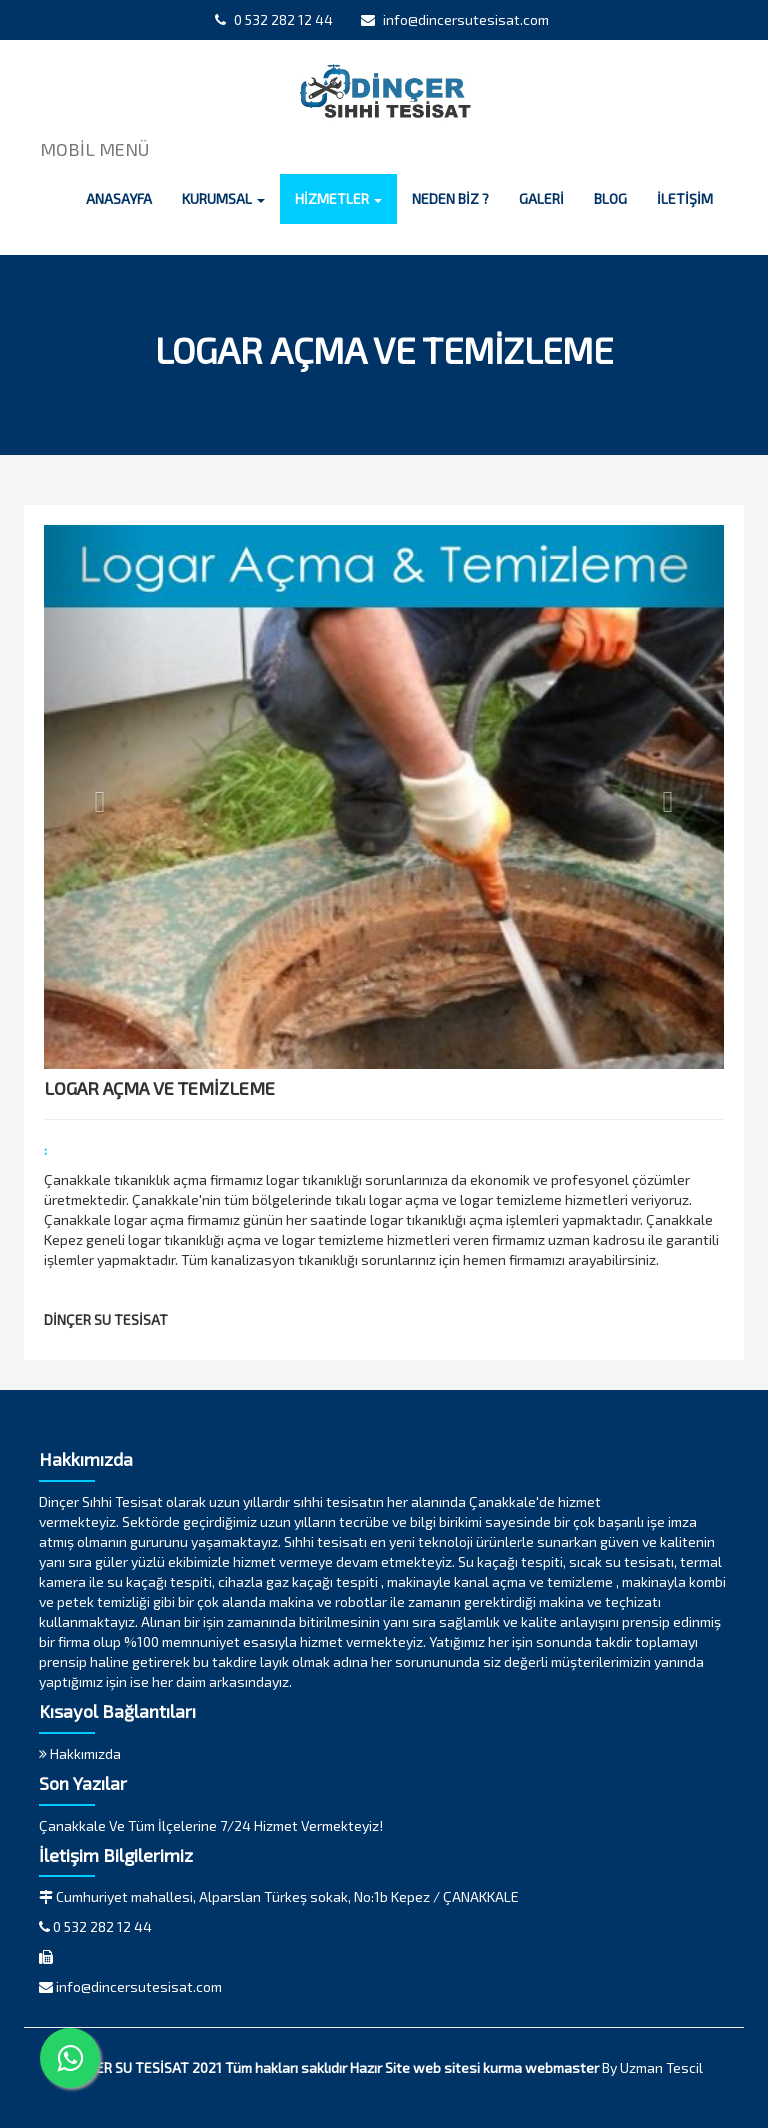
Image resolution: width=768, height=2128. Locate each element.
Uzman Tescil (661, 2067)
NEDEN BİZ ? (450, 198)
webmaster (562, 2067)
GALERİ (541, 198)
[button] (95, 797)
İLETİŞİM (685, 198)
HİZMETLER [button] (338, 198)
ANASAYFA (119, 198)
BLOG (610, 198)
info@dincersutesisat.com (455, 19)
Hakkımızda (80, 1753)
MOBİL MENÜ (94, 149)
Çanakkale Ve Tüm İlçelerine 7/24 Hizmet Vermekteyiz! (211, 1825)
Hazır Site (380, 2067)
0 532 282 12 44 (274, 19)
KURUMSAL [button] (223, 198)
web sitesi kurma (467, 2067)
